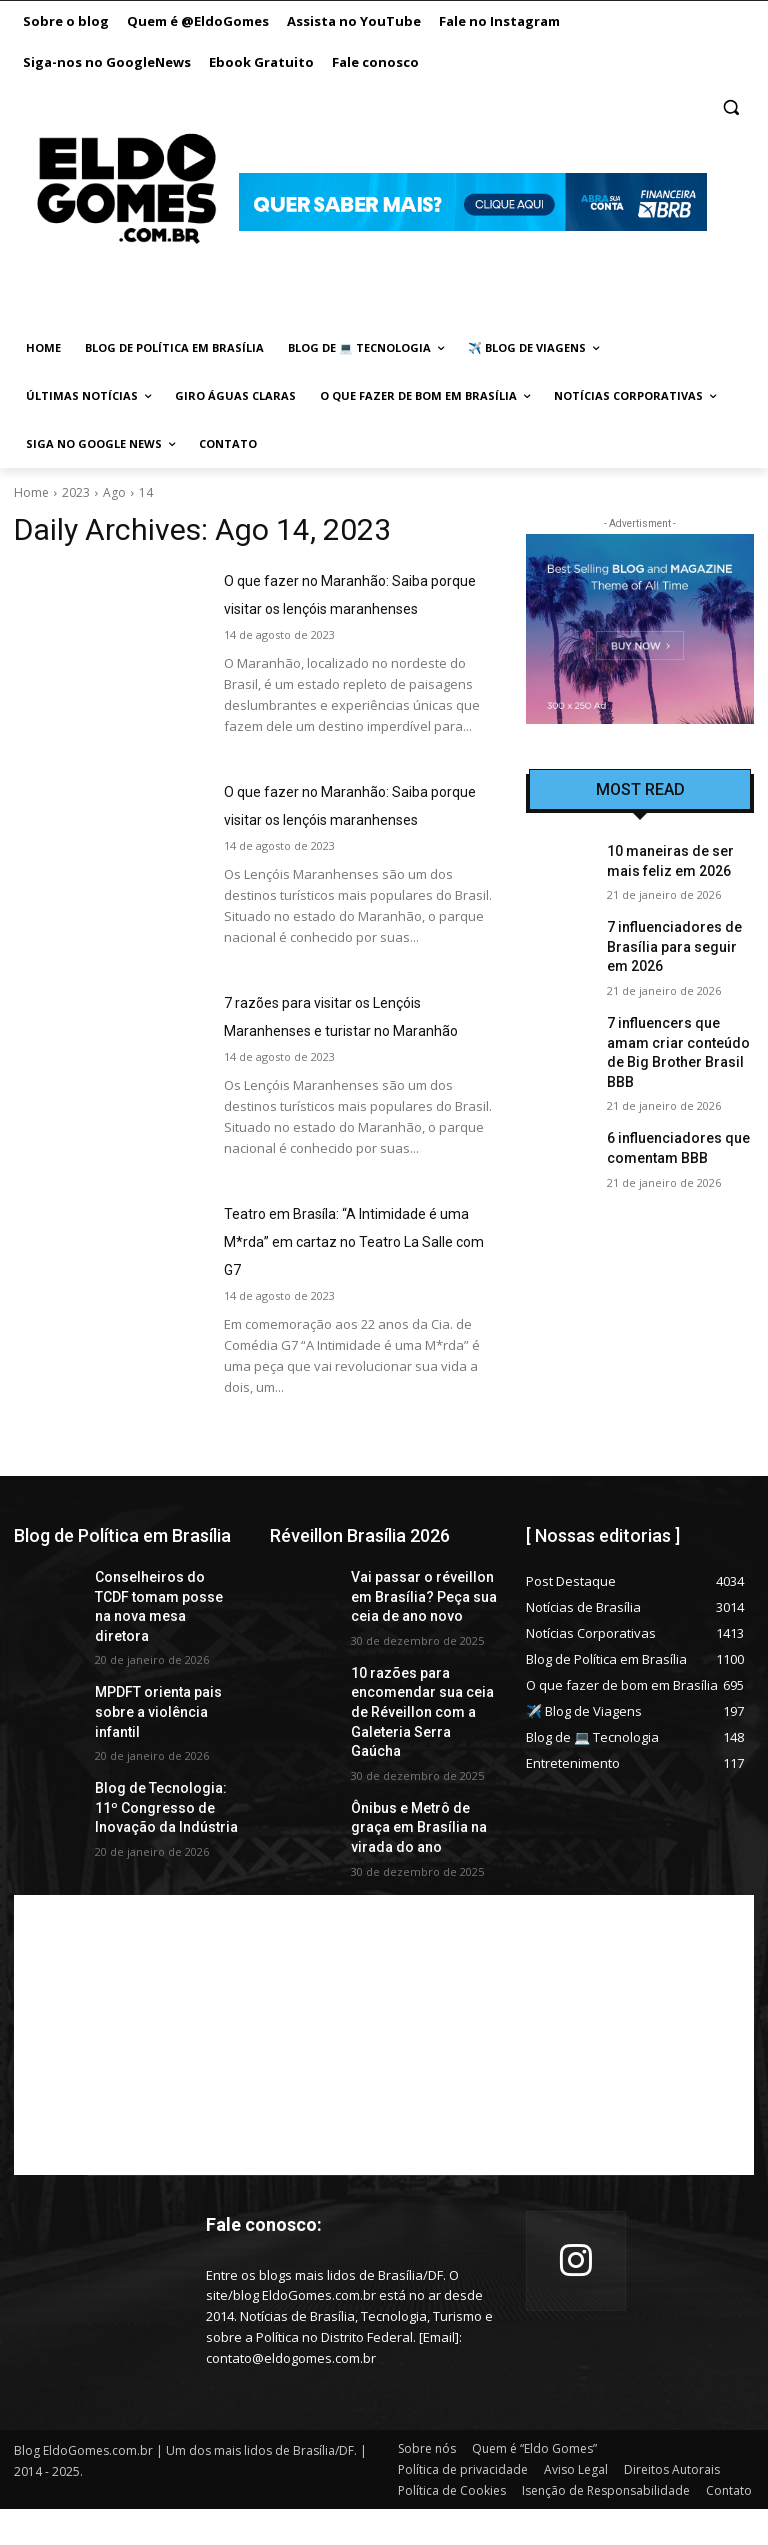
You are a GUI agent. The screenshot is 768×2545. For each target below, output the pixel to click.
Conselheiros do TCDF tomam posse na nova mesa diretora (157, 1677)
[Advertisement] (384, 2071)
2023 (76, 492)
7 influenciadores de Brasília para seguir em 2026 (671, 938)
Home (31, 492)
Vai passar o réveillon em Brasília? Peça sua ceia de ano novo (421, 1677)
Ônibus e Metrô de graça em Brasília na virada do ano (419, 1869)
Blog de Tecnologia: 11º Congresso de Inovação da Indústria (161, 1835)
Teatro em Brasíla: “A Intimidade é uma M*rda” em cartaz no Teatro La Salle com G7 (357, 1325)
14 (146, 492)
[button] (730, 107)
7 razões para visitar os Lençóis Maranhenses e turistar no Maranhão (343, 1086)
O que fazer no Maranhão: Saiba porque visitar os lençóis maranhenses (343, 608)
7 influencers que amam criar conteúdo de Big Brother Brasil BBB (675, 1025)
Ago (114, 492)
